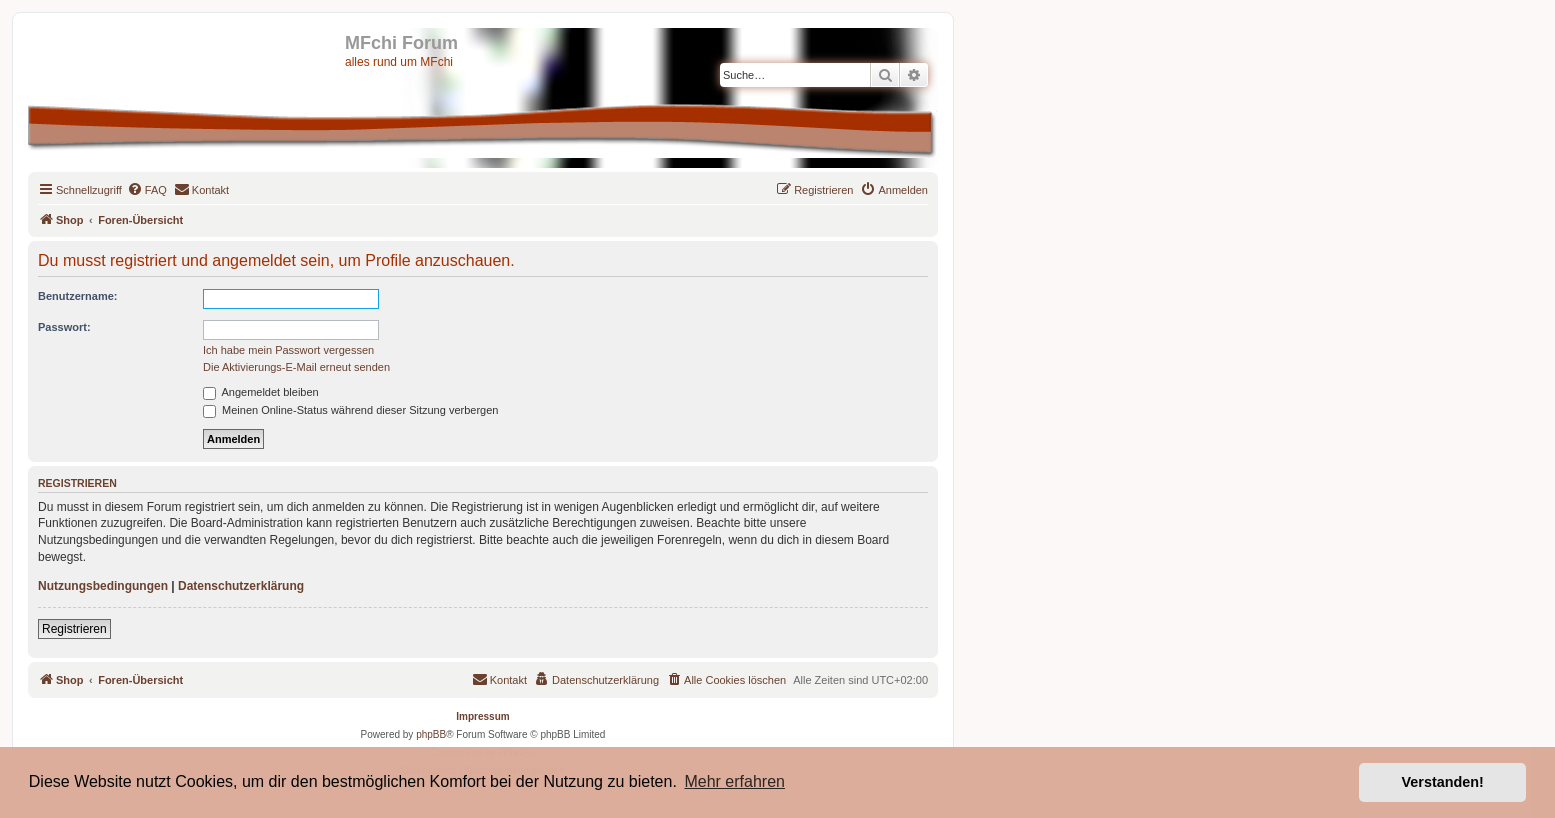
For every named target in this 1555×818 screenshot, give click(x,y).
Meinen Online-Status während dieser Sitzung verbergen (350, 410)
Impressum (482, 716)
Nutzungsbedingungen (103, 586)
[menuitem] (147, 190)
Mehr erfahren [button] (734, 781)
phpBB (431, 734)
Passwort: (64, 327)
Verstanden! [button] (1443, 782)
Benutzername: (77, 296)
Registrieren (74, 629)
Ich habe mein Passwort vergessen (288, 350)
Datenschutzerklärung (241, 586)
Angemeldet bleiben (261, 392)
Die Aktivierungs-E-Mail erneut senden (296, 367)
